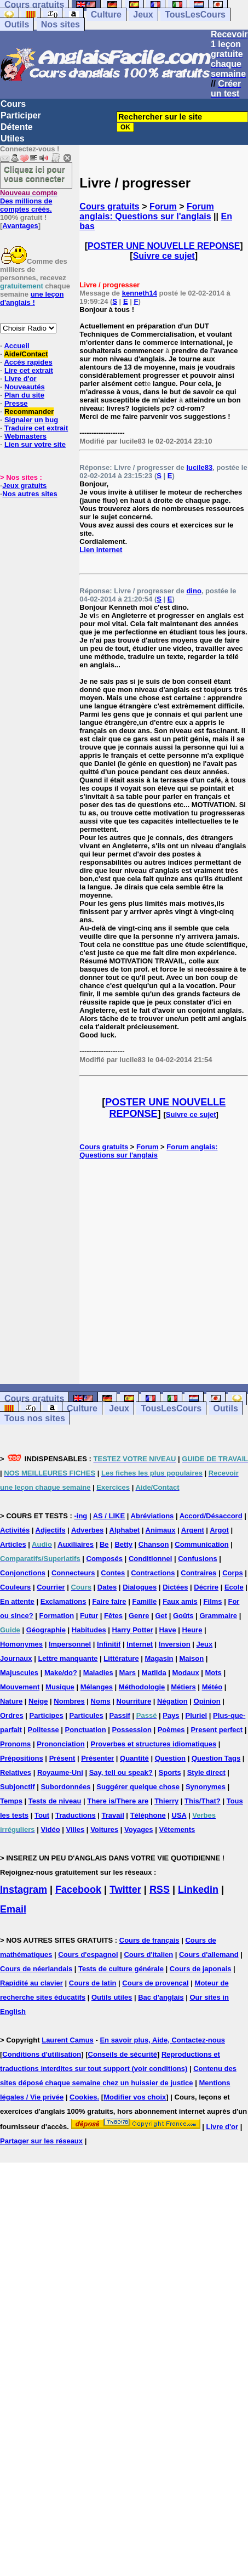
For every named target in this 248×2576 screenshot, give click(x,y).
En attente (17, 1601)
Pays (171, 1715)
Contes (113, 1573)
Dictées (175, 1587)
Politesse (43, 1730)
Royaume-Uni (60, 1772)
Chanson (154, 1544)
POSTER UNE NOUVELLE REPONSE (164, 246)
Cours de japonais (201, 1969)
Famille (144, 1601)
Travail (113, 1815)
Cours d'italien (148, 1954)
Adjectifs (51, 1530)
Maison (191, 1658)
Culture (106, 14)
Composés (104, 1558)
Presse (16, 403)
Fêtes (113, 1616)
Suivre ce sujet (164, 255)
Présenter (97, 1758)
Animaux (161, 1530)
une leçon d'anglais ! (32, 298)
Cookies (83, 2097)
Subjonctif (17, 1787)
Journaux (16, 1658)
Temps (11, 1801)
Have (167, 1630)
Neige (38, 1701)
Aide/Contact (26, 354)
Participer (21, 115)
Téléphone (148, 1815)
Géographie (46, 1630)
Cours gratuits (109, 206)
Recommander (29, 411)
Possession (132, 1730)
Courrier (51, 1587)
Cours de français (149, 1940)
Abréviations (152, 1516)
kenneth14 (139, 293)
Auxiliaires (75, 1544)
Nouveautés (24, 387)
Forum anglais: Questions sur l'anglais (146, 211)
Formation (56, 1616)
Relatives (15, 1772)
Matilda (154, 1673)
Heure (192, 1630)
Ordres (12, 1715)
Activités (15, 1530)
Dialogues (140, 1587)
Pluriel (196, 1715)
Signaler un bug (31, 420)
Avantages (20, 226)
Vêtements (177, 1829)
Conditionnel (150, 1558)
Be (104, 1544)
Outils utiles (111, 1997)
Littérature (121, 1658)
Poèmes (171, 1730)
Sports (170, 1772)
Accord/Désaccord (211, 1516)
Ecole (234, 1587)
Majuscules (19, 1673)
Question (170, 1758)
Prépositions (21, 1758)
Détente (17, 127)
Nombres (69, 1701)
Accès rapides (28, 362)
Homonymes (21, 1644)
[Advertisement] (164, 1271)
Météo (212, 1687)
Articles (13, 1544)
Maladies (98, 1673)
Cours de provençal (155, 1983)
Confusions (197, 1558)
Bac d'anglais (160, 1997)
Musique (59, 1687)
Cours (13, 104)
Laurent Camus (68, 2040)
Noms (101, 1701)
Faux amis (180, 1601)
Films (213, 1601)
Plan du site (24, 395)
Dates (107, 1587)
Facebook (78, 1889)
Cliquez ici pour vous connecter (34, 173)
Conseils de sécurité (122, 2054)
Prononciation (60, 1744)
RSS (159, 1889)
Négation (172, 1701)
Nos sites (60, 24)
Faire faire (109, 1601)
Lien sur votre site (35, 444)
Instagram (23, 1889)
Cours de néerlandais (36, 1969)
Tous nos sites (34, 1418)
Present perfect (217, 1730)
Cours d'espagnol (88, 1954)
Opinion (207, 1701)
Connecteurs (73, 1573)
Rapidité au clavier (31, 1983)
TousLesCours (195, 14)
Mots (213, 1673)
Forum (163, 206)
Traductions (75, 1815)
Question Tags (216, 1758)
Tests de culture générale (121, 1969)
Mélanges (96, 1687)
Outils (16, 24)
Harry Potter (132, 1630)
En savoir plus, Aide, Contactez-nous (162, 2040)
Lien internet (100, 550)
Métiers (183, 1687)
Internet (139, 1644)
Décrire (206, 1587)
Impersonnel (70, 1644)
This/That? (202, 1801)
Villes (75, 1829)
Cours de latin (93, 1983)
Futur (89, 1616)
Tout (41, 1815)
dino (193, 591)
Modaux (185, 1673)
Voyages (138, 1829)
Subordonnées (65, 1787)
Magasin (159, 1658)
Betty (123, 1544)
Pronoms (15, 1744)
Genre (139, 1616)
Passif (119, 1715)
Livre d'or (20, 379)
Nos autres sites (29, 494)
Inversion (175, 1644)
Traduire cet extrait (36, 428)
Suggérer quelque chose (138, 1787)
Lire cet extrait (28, 370)
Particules (86, 1715)
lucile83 (199, 467)
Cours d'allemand (209, 1954)
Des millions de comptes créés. (28, 201)
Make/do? (60, 1673)
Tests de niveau (55, 1801)
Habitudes (89, 1630)
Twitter (125, 1889)
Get (161, 1616)
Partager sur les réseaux (41, 2141)
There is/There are (117, 1801)
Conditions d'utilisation (41, 2054)
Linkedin (198, 1889)
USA (179, 1815)
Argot (219, 1530)
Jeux (143, 14)
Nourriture (134, 1701)
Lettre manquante (67, 1658)
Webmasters (25, 436)
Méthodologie (142, 1687)
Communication (201, 1544)
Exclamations (63, 1601)
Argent (192, 1530)
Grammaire (218, 1616)
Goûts (183, 1616)
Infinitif (108, 1644)
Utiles (13, 138)
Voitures (104, 1829)
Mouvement (19, 1687)
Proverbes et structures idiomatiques (153, 1744)
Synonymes (206, 1787)
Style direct (206, 1772)
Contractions (153, 1573)
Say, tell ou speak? (121, 1772)
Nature (11, 1701)
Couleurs (15, 1587)
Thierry (166, 1801)
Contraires (198, 1573)
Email (13, 1909)
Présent (62, 1758)
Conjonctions (22, 1573)
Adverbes (87, 1530)
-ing (80, 1516)
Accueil (16, 346)
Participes (47, 1715)
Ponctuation (85, 1730)
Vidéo (50, 1829)
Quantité (134, 1758)
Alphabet (124, 1530)
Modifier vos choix (134, 2097)
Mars (127, 1673)
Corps (232, 1573)
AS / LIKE (109, 1516)
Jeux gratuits (24, 485)
